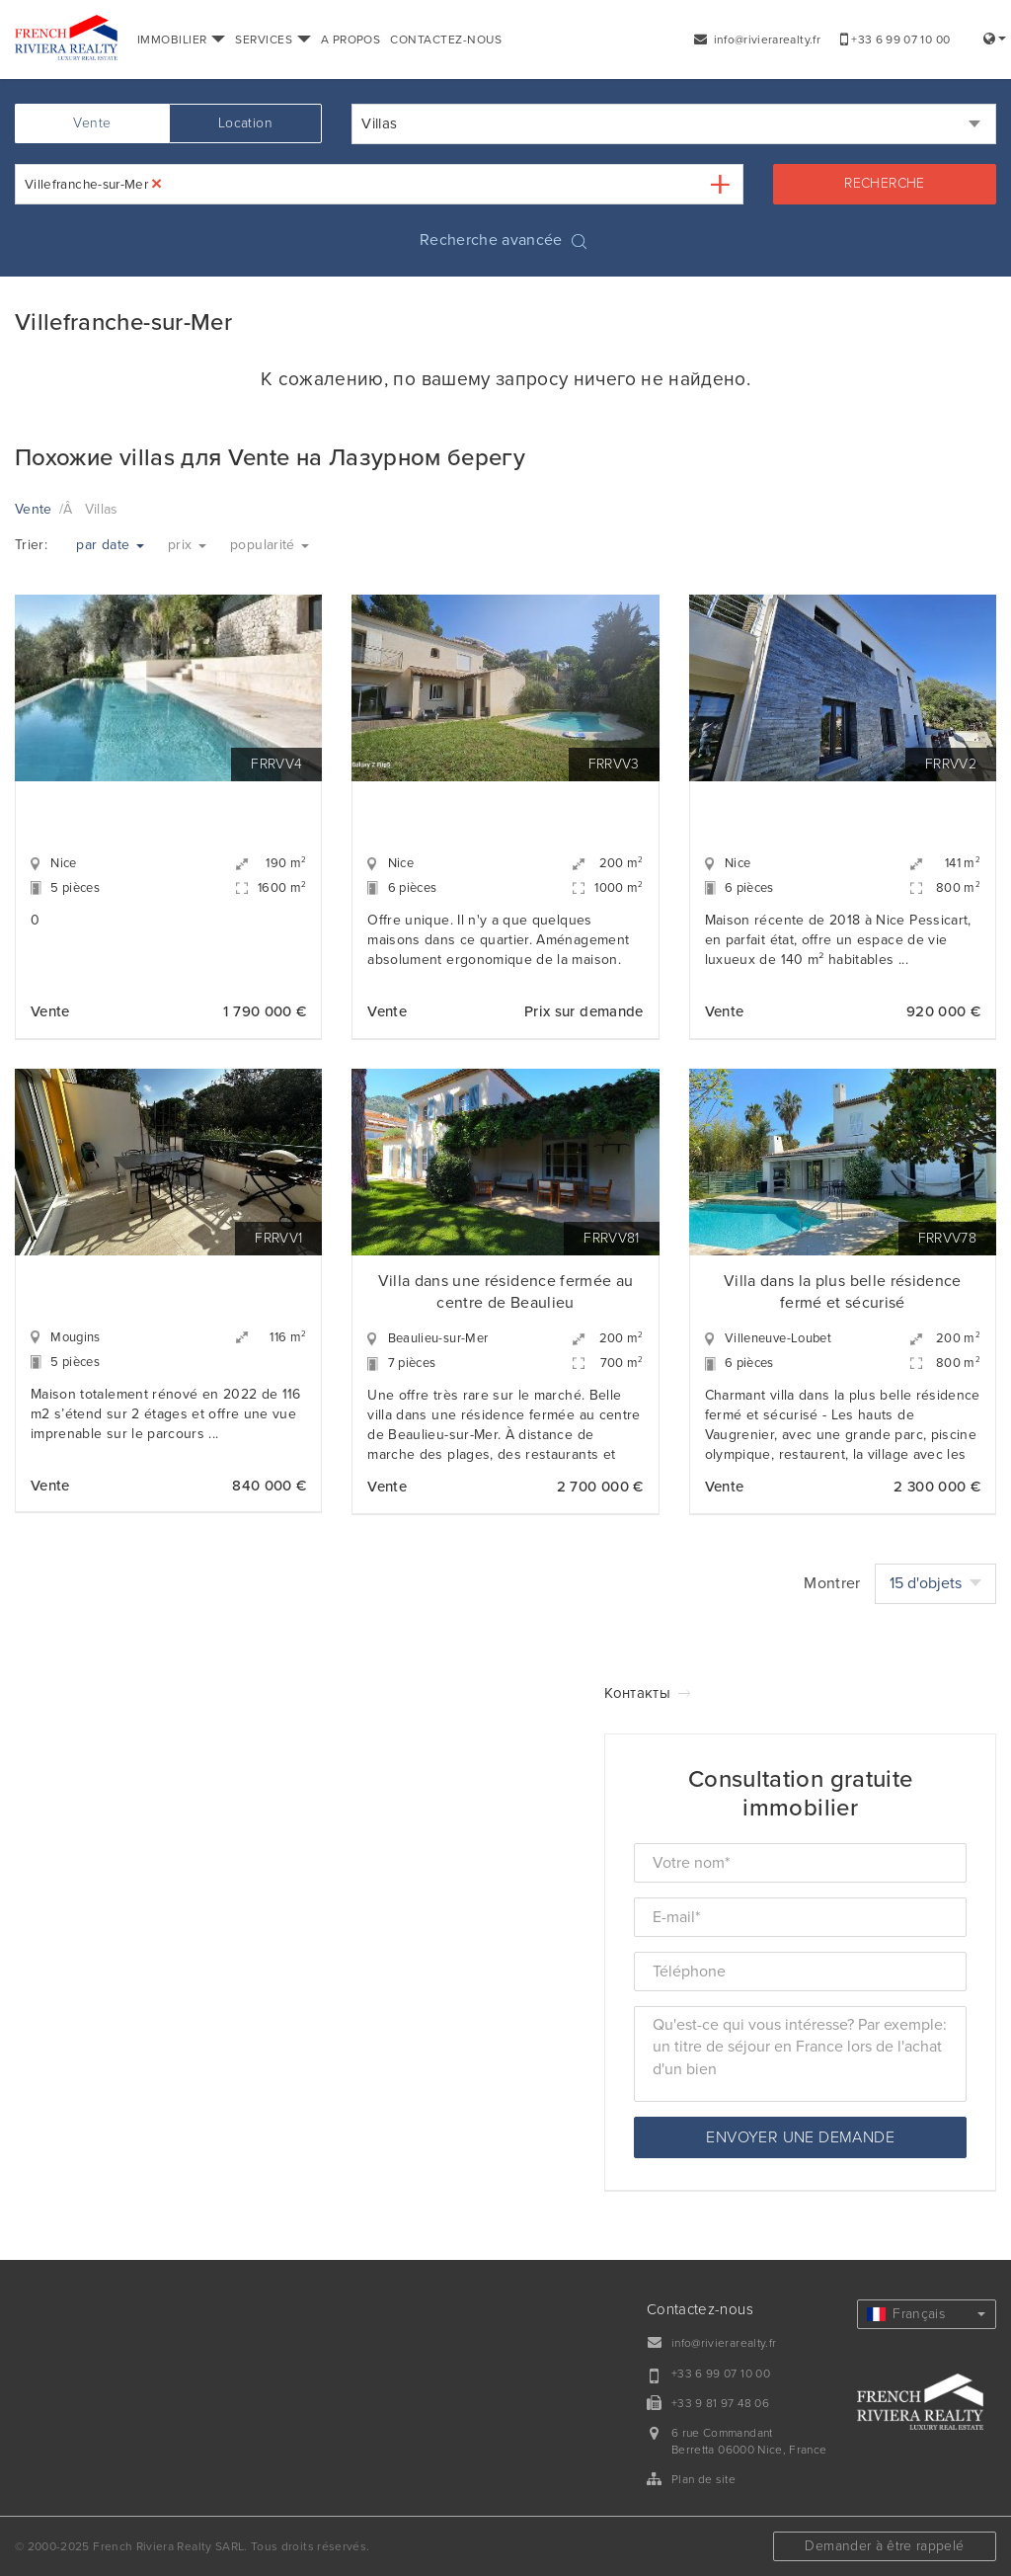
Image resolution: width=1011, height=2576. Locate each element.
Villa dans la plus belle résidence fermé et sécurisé (843, 1292)
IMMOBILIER (181, 39)
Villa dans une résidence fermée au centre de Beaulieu (506, 1292)
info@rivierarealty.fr (757, 39)
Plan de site (703, 2479)
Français (926, 2313)
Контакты (637, 1693)
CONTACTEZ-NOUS (446, 39)
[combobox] (673, 124)
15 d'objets (935, 1583)
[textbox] (182, 184)
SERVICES (272, 39)
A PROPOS (351, 39)
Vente (92, 123)
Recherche (884, 183)
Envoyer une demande (800, 2137)
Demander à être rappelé (884, 2545)
